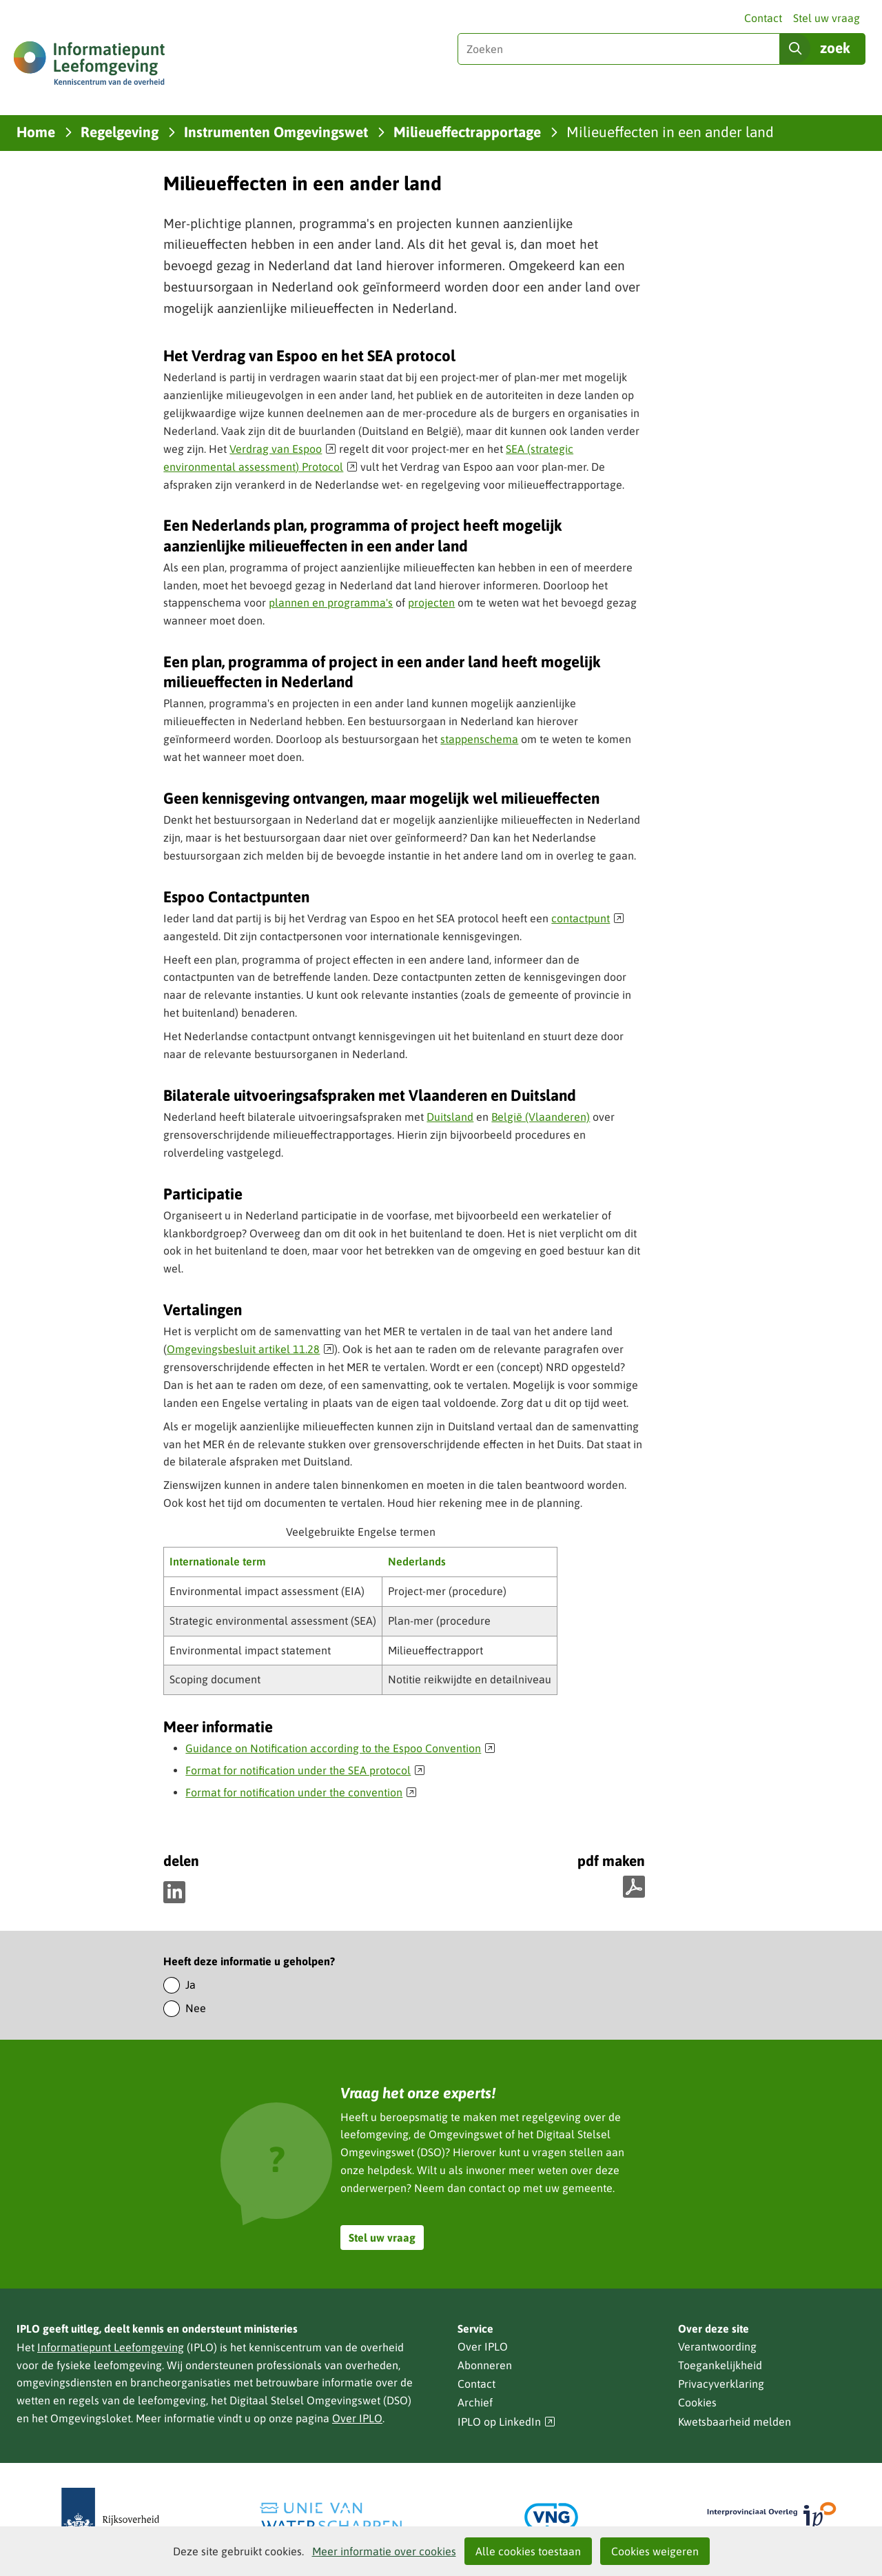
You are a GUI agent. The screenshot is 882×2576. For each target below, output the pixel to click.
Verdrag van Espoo (282, 449)
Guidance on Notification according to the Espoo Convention (340, 1748)
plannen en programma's (331, 602)
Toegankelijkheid (720, 2365)
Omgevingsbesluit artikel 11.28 (250, 1349)
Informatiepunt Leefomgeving (110, 2347)
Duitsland (450, 1116)
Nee (195, 2008)
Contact (763, 18)
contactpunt (587, 918)
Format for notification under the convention (301, 1792)
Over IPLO (357, 2418)
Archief (475, 2402)
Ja (190, 1984)
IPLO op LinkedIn (506, 2421)
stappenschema (479, 739)
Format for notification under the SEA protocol (305, 1770)
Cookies (697, 2402)
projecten (431, 602)
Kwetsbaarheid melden (734, 2421)
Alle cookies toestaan (528, 2551)
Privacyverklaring (721, 2383)
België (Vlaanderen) (540, 1116)
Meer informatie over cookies (384, 2551)
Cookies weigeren (655, 2551)
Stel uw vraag (826, 18)
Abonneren (485, 2365)
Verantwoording (717, 2346)
